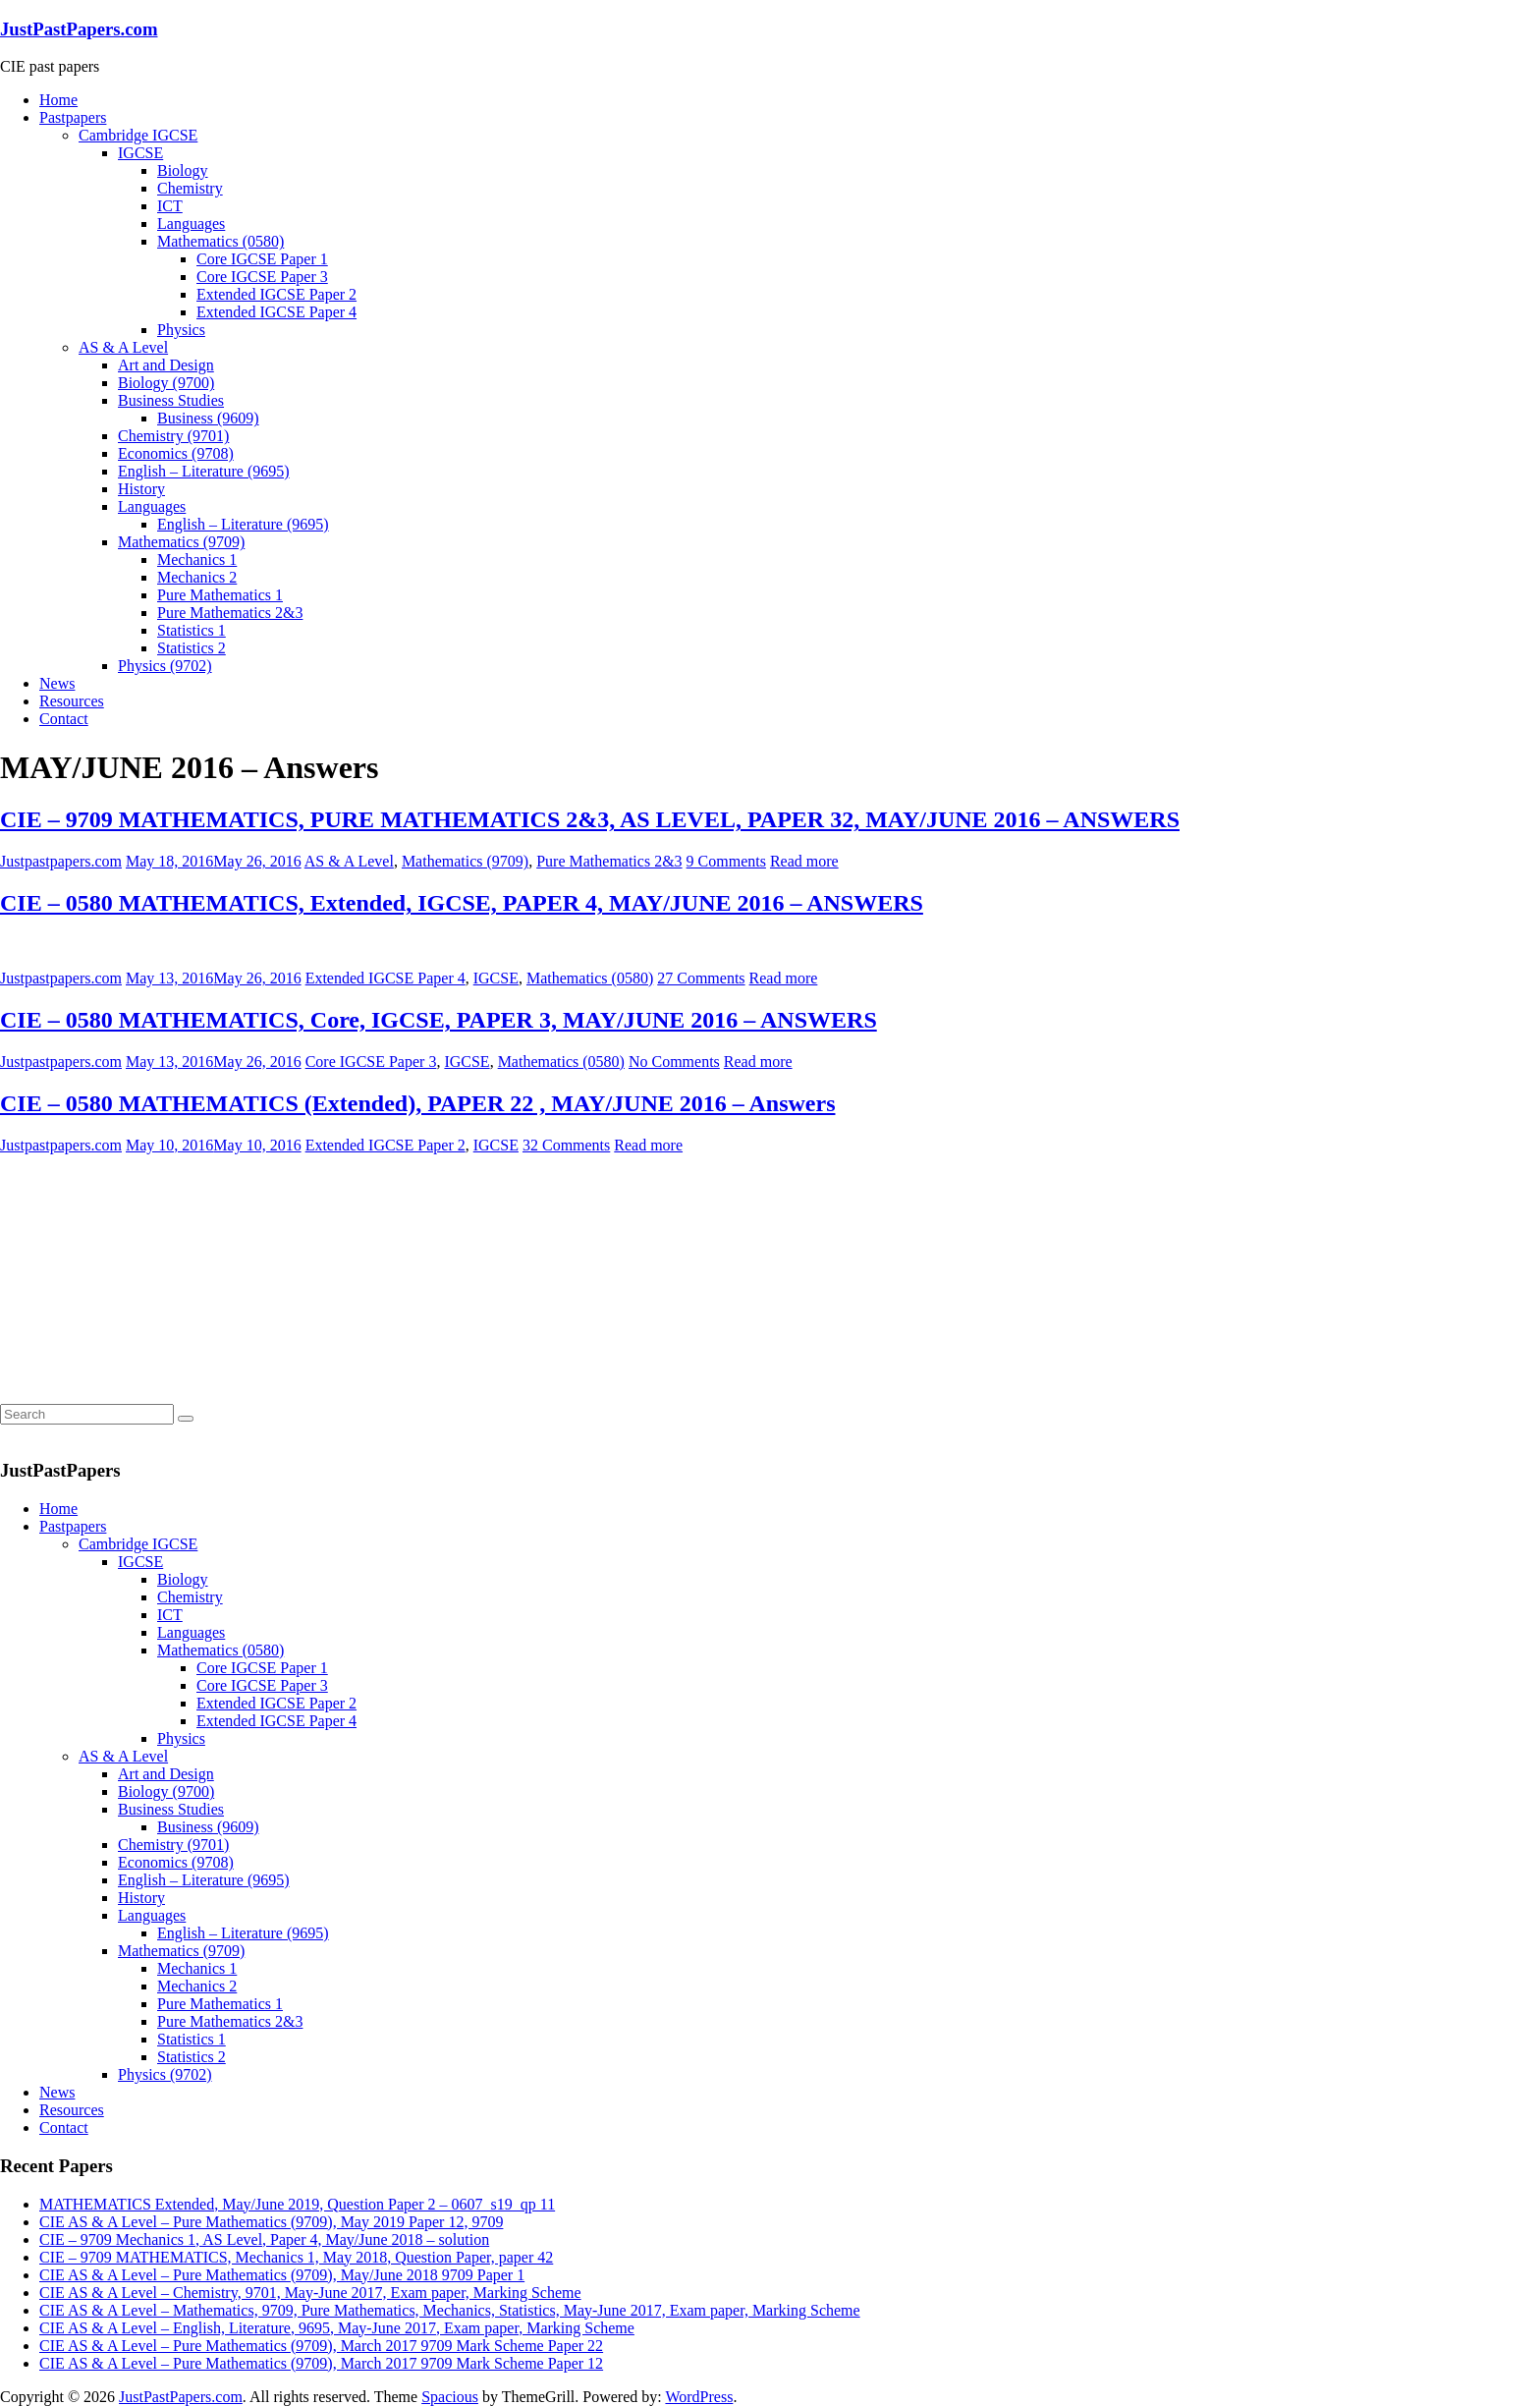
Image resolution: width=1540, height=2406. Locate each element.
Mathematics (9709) (181, 541)
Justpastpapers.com (61, 861)
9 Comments (726, 861)
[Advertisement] (147, 1277)
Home (58, 99)
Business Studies (171, 400)
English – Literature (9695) (204, 471)
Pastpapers (72, 117)
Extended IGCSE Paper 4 (276, 312)
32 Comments (566, 1145)
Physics (181, 329)
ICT (170, 205)
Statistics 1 (191, 630)
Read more (804, 861)
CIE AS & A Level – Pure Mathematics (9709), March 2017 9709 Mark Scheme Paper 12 (321, 2363)
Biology (182, 170)
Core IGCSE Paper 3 (262, 276)
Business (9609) (208, 418)
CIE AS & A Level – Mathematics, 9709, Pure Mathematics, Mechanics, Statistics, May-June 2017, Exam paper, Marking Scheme (449, 2310)
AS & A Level (123, 347)
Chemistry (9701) (173, 435)
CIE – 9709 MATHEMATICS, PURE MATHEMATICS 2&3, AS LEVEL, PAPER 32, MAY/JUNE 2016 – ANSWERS (590, 819)
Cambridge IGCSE (138, 135)
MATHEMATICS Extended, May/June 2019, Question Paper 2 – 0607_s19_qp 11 (297, 2204)
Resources (71, 701)
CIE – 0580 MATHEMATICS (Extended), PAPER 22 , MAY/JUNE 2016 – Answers (417, 1103)
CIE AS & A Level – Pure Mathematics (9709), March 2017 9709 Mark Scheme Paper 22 (321, 2345)
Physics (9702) (165, 665)
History (141, 488)
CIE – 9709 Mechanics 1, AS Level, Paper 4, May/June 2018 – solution (264, 2239)
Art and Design (166, 365)
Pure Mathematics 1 (220, 595)
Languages (191, 223)
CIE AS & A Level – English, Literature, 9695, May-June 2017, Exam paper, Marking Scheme (336, 2328)
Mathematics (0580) (220, 241)
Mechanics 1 (197, 559)
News (57, 683)
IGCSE (140, 152)
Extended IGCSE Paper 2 (276, 294)
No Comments (674, 1061)
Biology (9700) (166, 382)
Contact (63, 718)
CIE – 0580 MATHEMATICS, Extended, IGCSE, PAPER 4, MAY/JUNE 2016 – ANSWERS (461, 903)
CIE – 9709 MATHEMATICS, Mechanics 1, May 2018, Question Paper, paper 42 (296, 2257)
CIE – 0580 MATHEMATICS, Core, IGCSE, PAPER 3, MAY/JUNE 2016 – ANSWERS (438, 1020)
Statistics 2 (191, 648)
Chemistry (190, 188)
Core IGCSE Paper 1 (262, 259)
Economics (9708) (176, 453)
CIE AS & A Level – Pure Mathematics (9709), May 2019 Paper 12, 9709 (271, 2221)
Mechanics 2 (197, 577)
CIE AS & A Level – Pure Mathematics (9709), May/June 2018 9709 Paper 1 (281, 2274)
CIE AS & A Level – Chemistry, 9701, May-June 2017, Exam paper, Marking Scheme (310, 2292)
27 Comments (700, 978)
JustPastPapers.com (79, 29)
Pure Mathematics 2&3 (229, 612)
